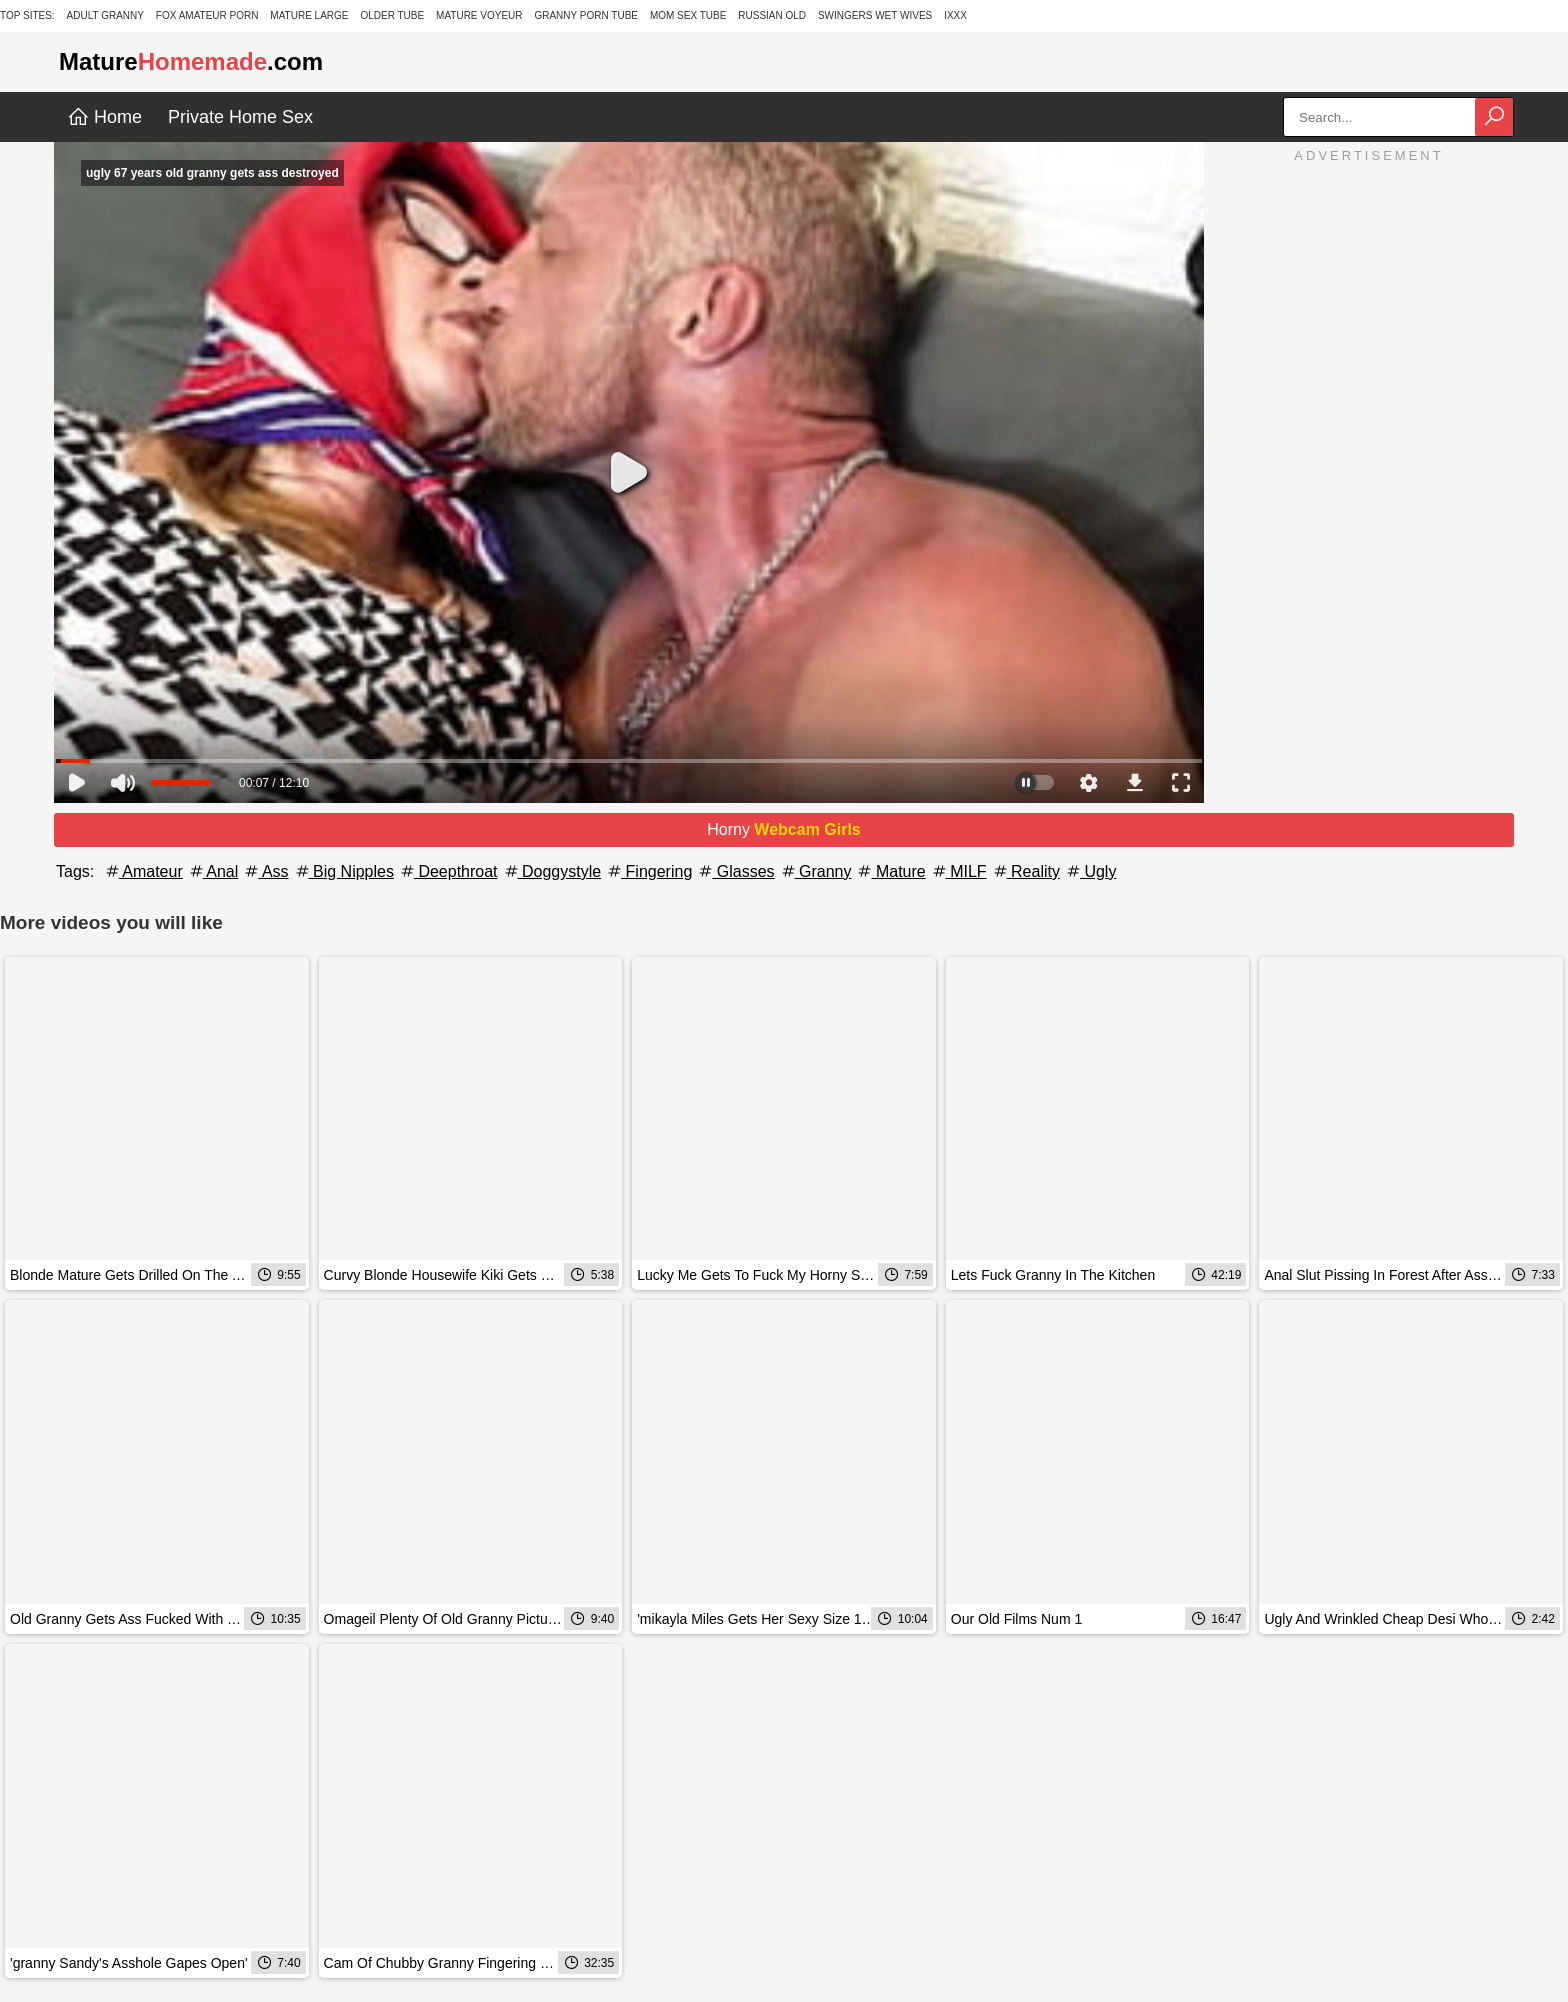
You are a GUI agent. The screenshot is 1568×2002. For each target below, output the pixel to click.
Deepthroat (448, 871)
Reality (1025, 871)
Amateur (143, 871)
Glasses (735, 871)
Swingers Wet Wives (875, 15)
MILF (958, 871)
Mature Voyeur (479, 15)
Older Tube (392, 15)
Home (104, 117)
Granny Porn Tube (586, 15)
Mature (890, 871)
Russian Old (772, 15)
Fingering (648, 871)
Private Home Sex (240, 117)
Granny (815, 871)
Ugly (1090, 871)
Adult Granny (105, 15)
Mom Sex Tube (688, 15)
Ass (265, 871)
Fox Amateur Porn (207, 15)
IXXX (955, 15)
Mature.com (191, 61)
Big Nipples (343, 871)
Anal (213, 871)
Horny (784, 829)
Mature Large (309, 15)
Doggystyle (552, 871)
